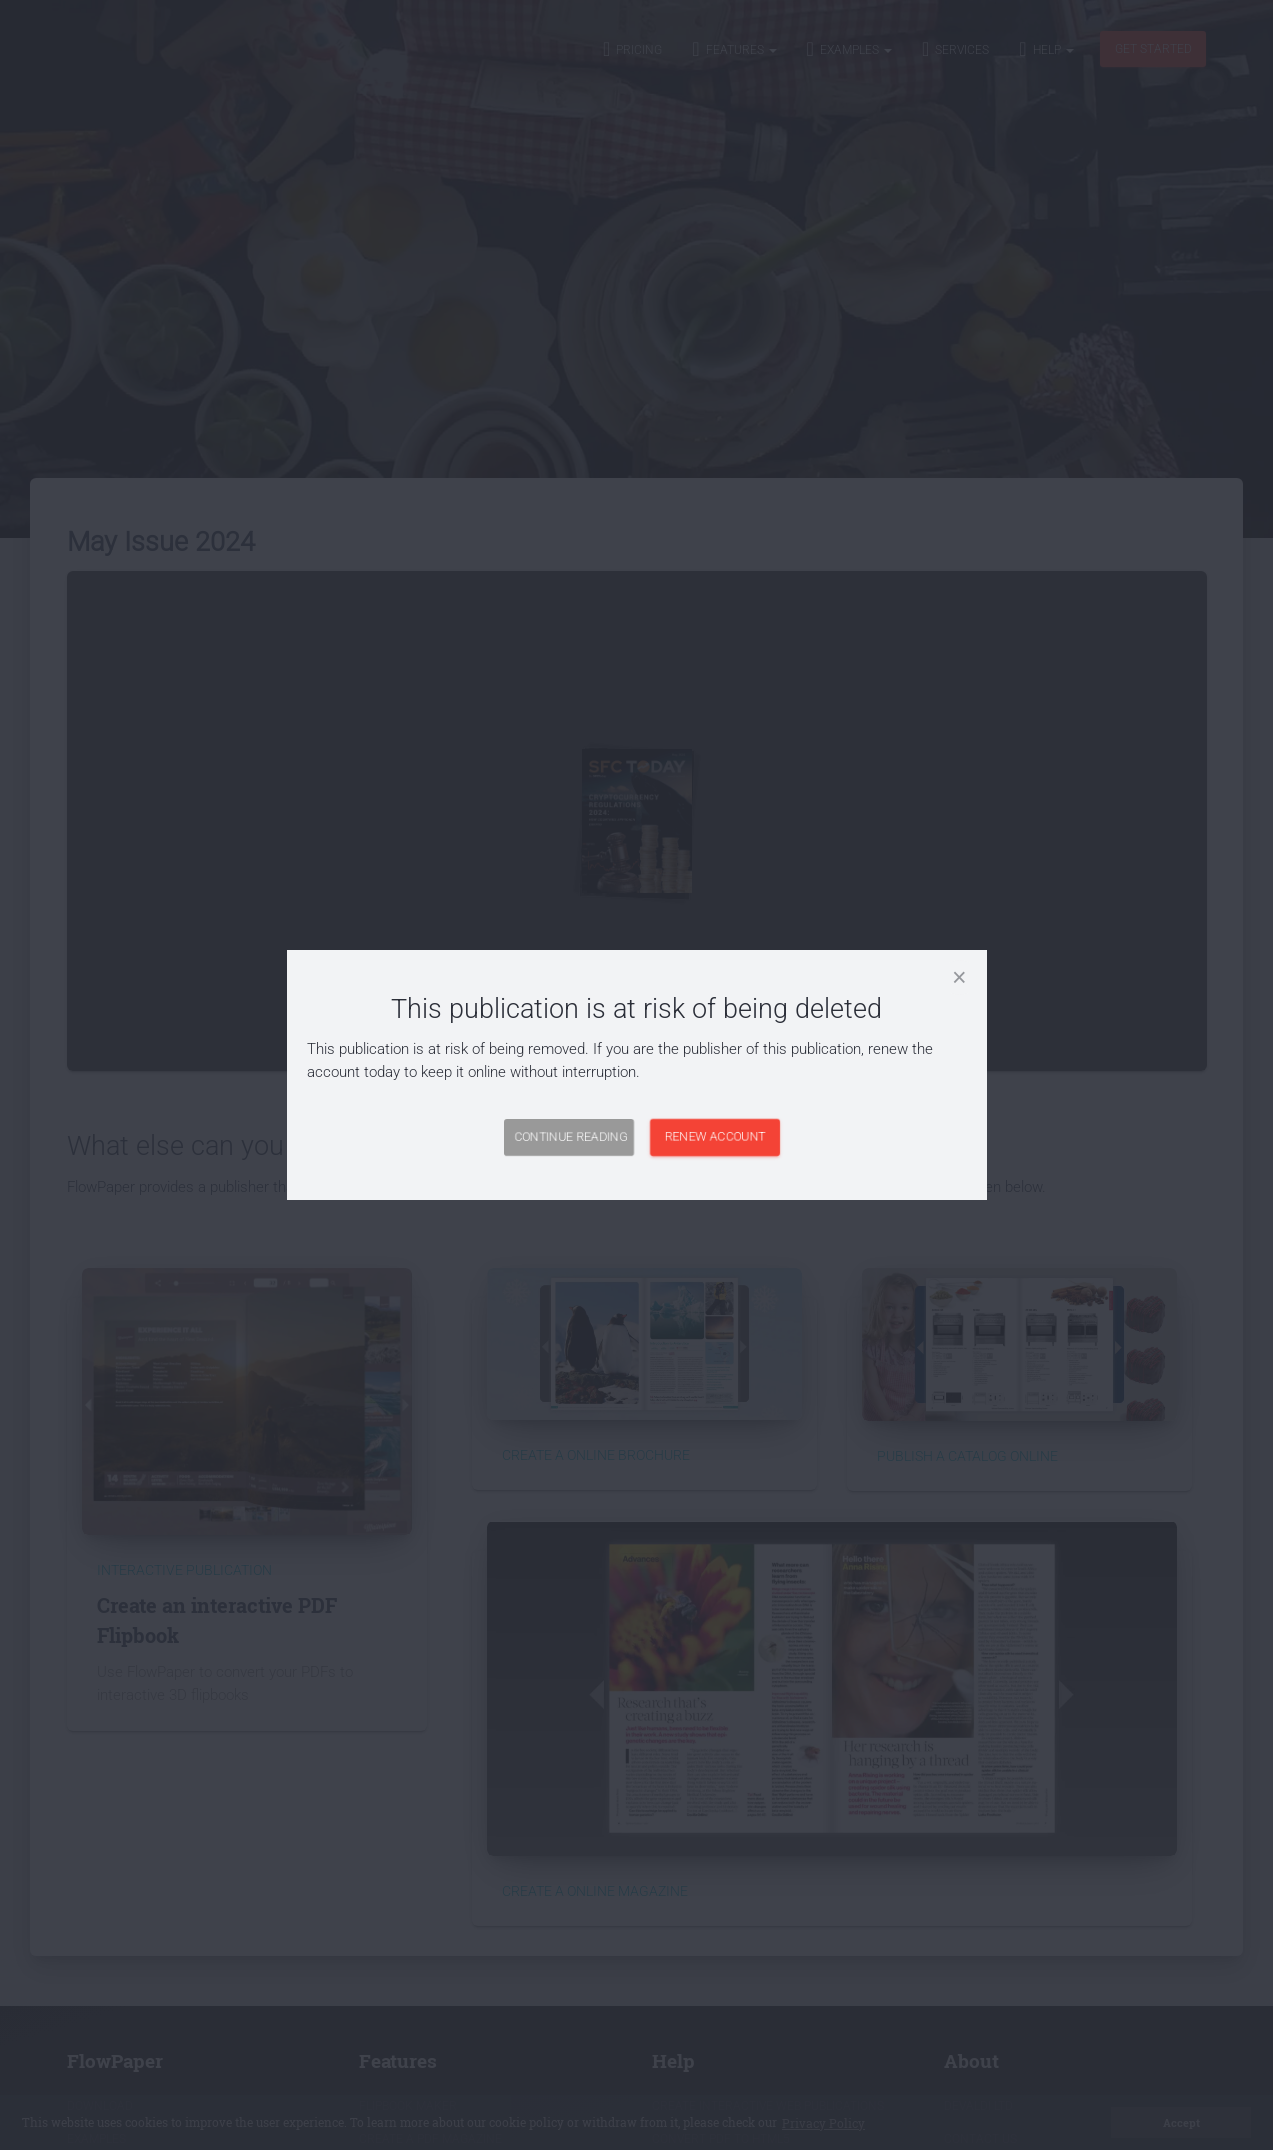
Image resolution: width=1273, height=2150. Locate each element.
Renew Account (714, 1137)
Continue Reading (570, 1137)
